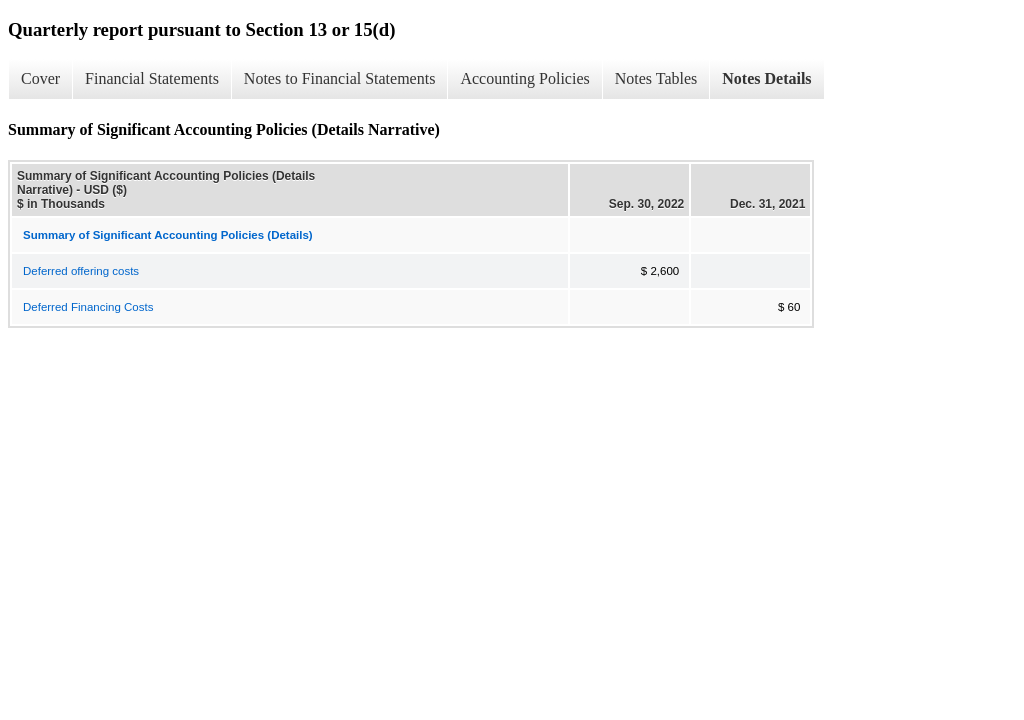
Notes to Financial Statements (340, 78)
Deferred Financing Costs (88, 307)
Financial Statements (152, 78)
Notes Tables (656, 78)
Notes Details (766, 78)
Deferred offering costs (81, 271)
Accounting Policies (524, 78)
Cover (40, 78)
